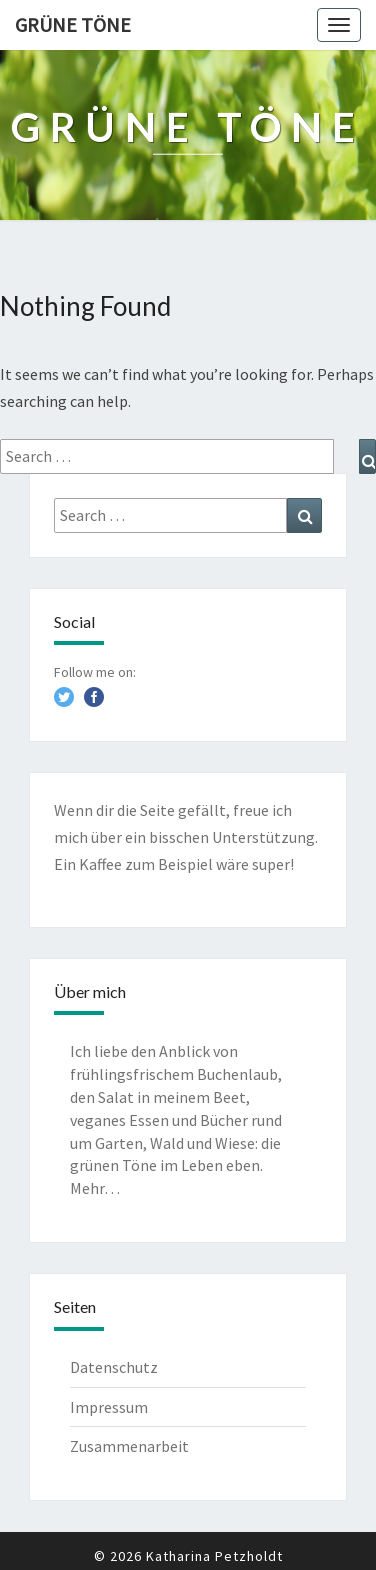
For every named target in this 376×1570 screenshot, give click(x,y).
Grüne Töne (73, 24)
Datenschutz (114, 1367)
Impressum (109, 1407)
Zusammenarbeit (129, 1446)
